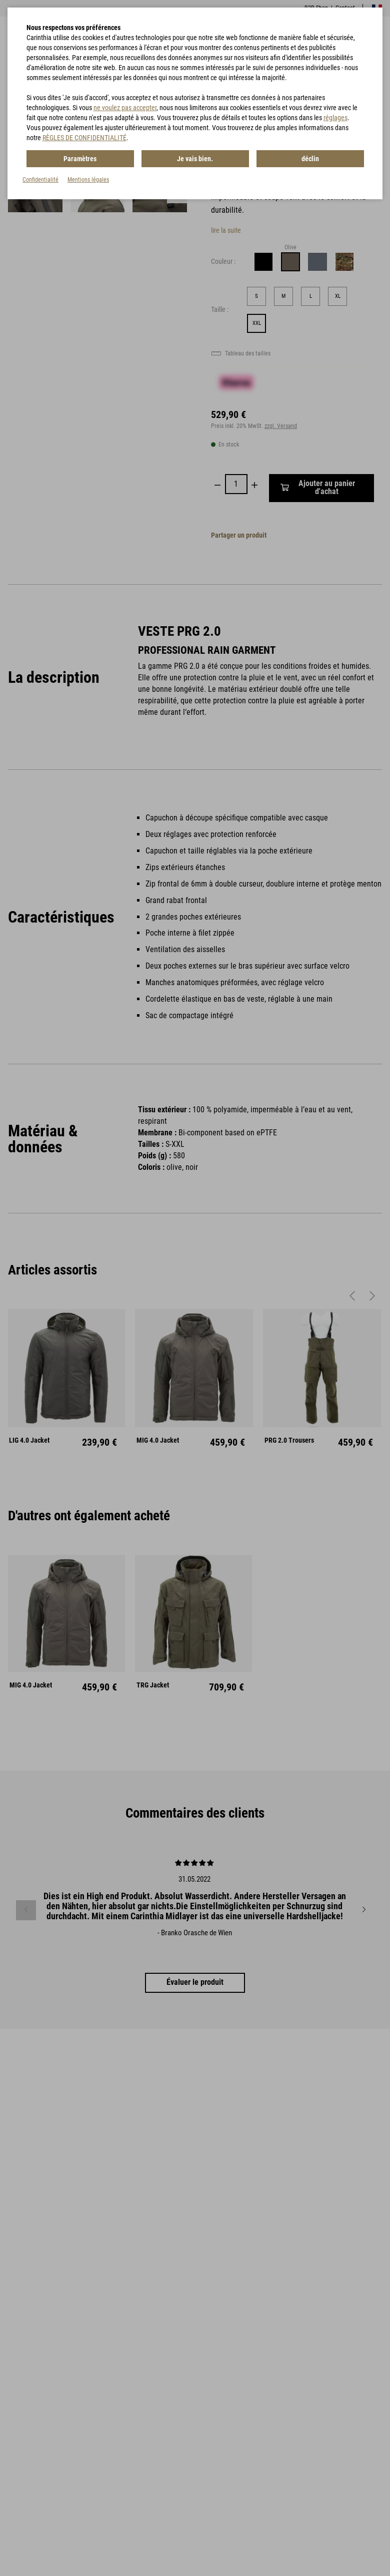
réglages (336, 118)
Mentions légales (88, 179)
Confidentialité (40, 179)
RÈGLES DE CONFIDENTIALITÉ (84, 138)
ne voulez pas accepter (125, 108)
